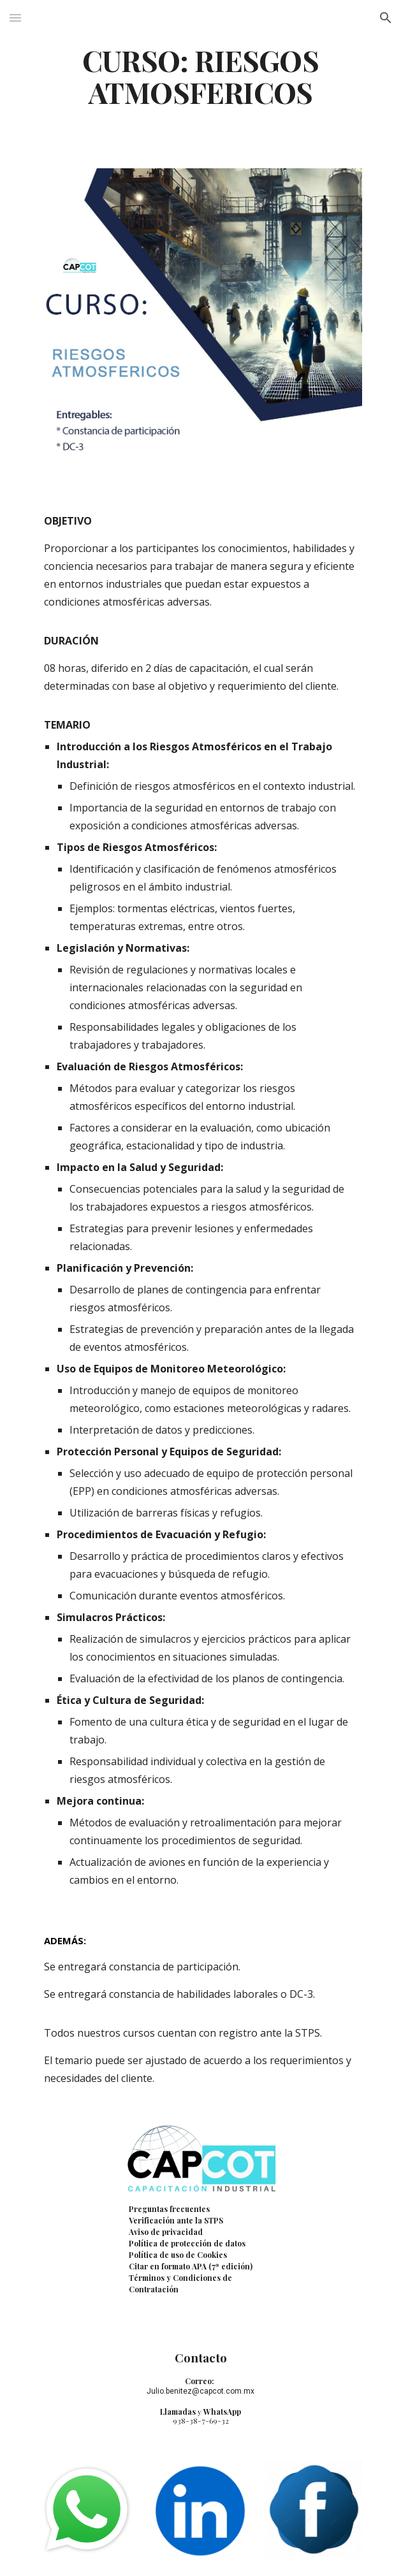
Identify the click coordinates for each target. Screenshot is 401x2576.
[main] (200, 76)
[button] (15, 17)
